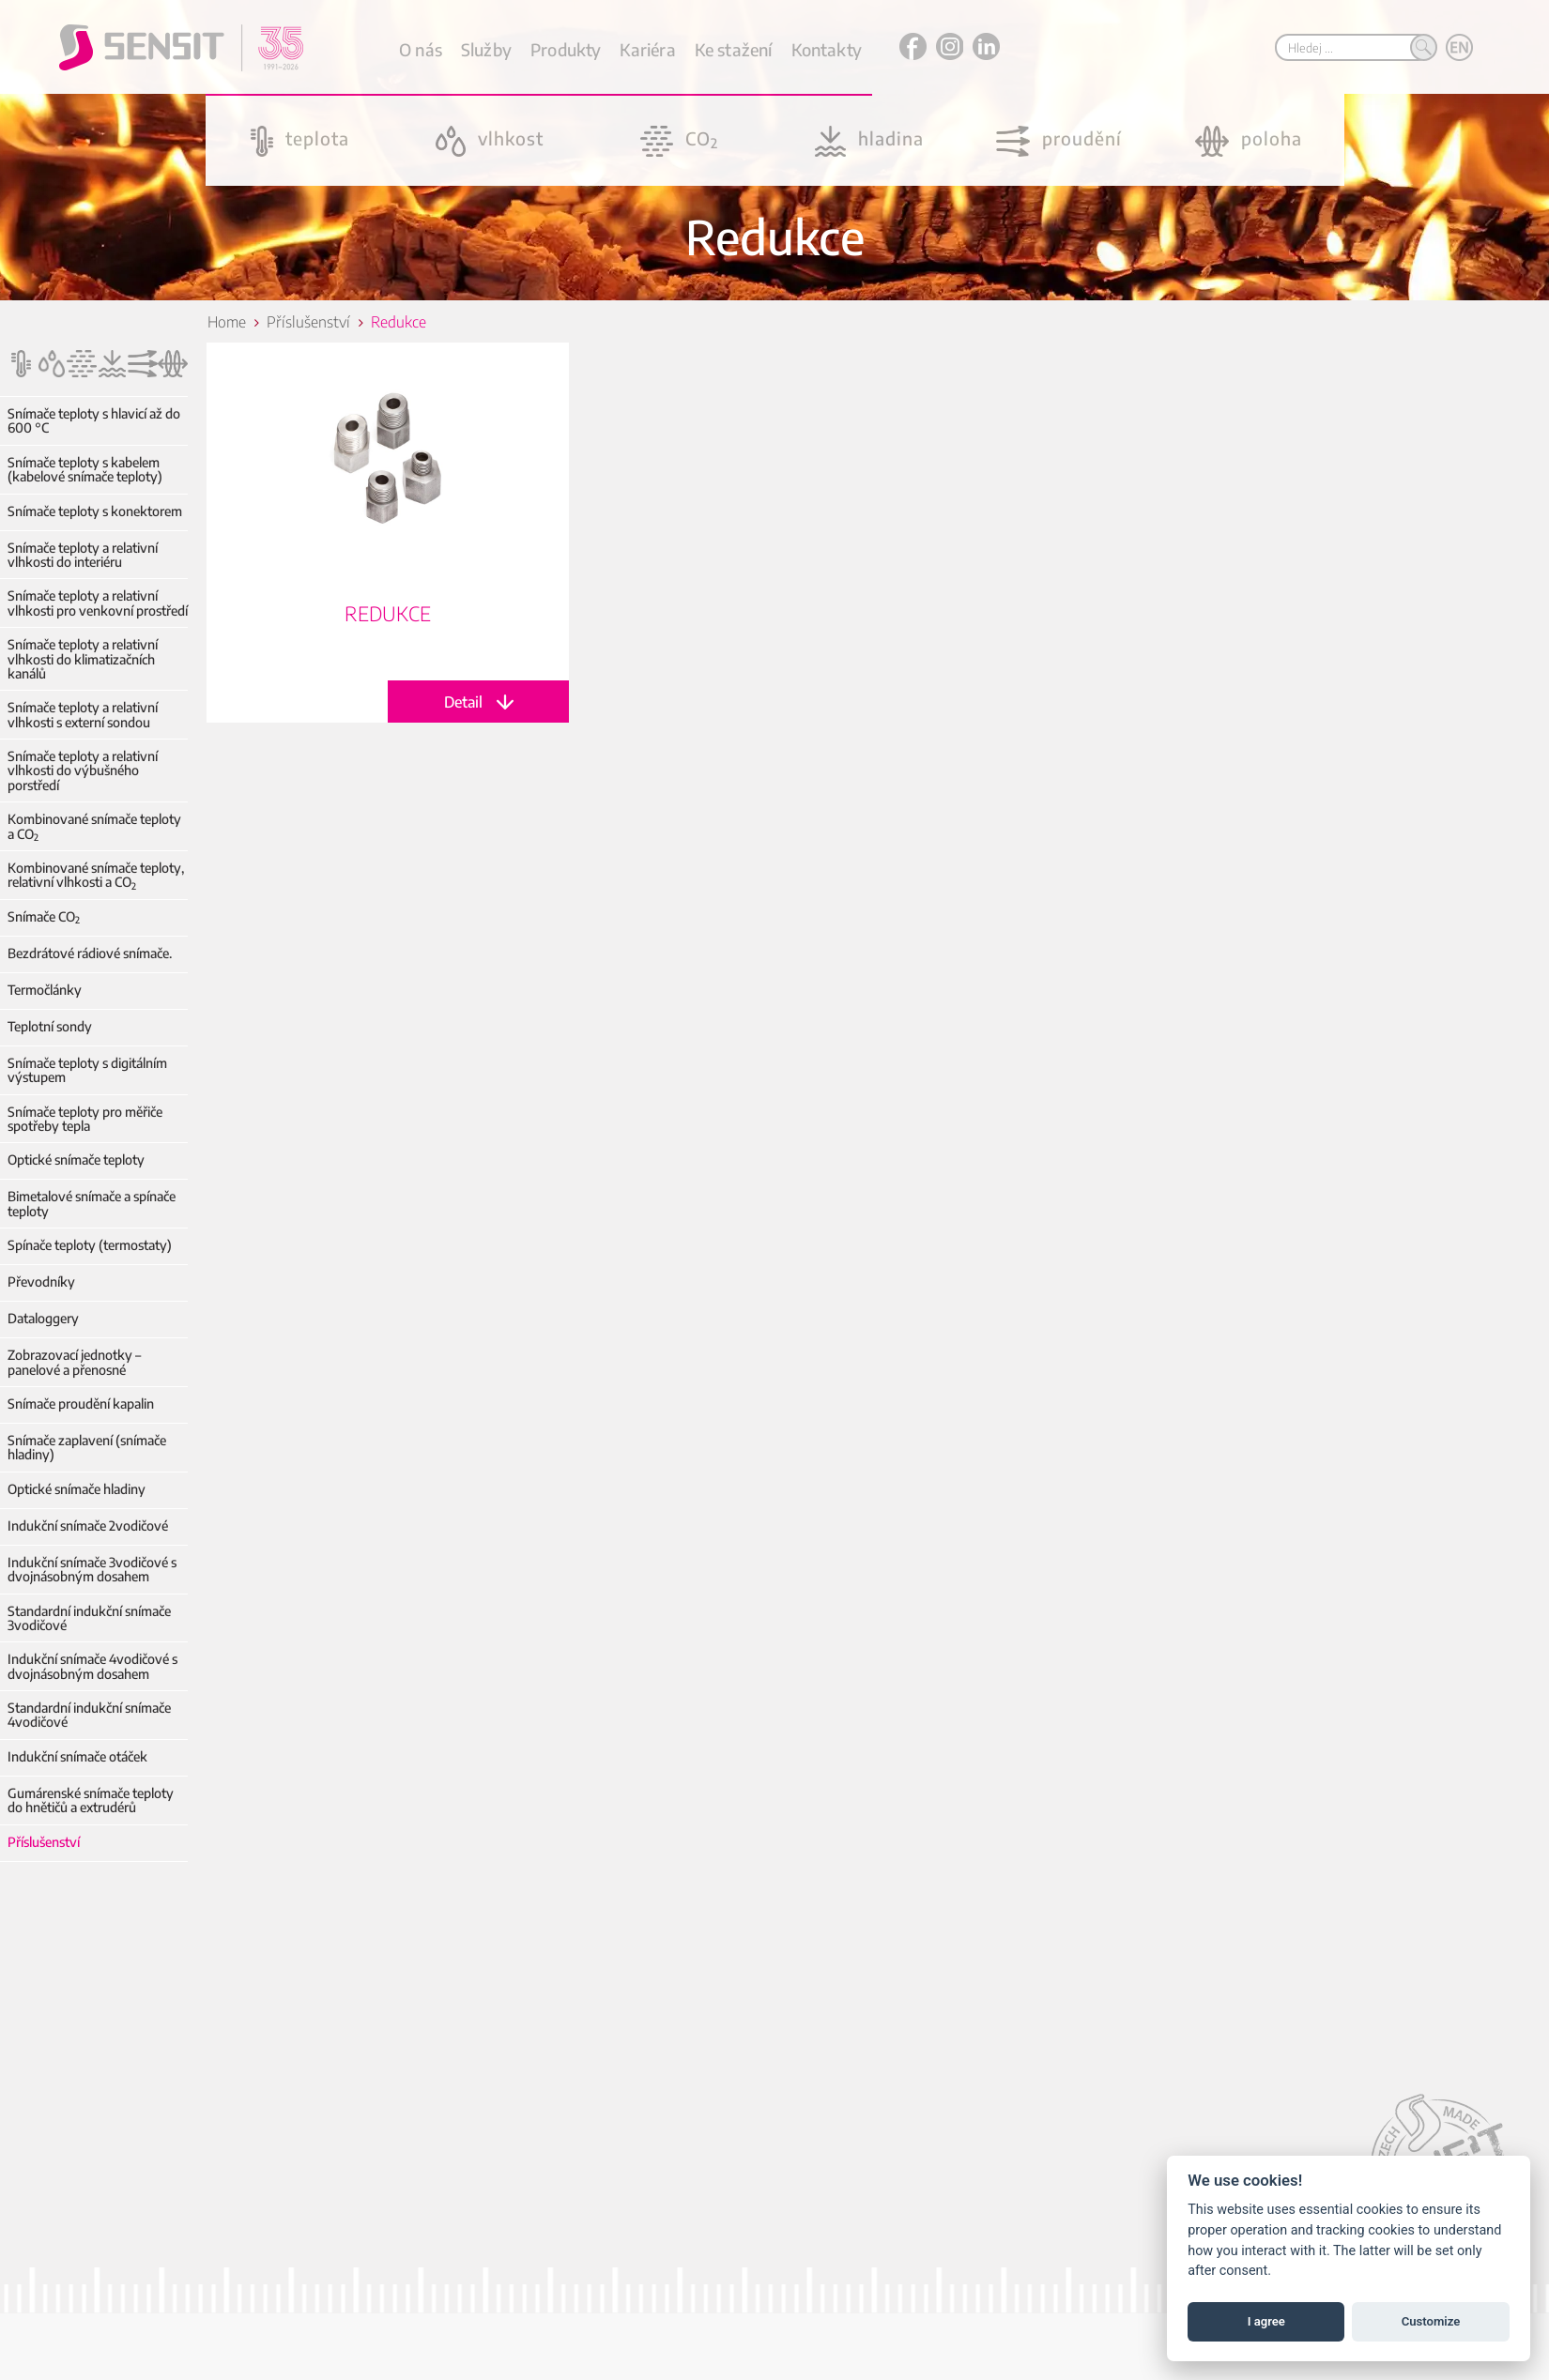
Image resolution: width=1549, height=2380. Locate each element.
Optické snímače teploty (76, 1159)
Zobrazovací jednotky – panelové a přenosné (74, 1362)
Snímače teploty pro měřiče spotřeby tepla (85, 1119)
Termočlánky (45, 990)
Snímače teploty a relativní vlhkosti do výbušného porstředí (83, 770)
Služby (486, 49)
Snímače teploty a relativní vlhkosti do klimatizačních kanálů (83, 658)
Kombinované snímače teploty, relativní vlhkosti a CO (96, 875)
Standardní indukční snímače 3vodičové (89, 1618)
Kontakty (826, 49)
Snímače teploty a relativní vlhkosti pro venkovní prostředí (98, 603)
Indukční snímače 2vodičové (88, 1525)
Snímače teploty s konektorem (95, 511)
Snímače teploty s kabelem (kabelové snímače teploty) (85, 469)
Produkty (565, 49)
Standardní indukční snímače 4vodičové (89, 1715)
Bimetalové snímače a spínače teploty (92, 1203)
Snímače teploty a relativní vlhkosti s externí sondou (83, 714)
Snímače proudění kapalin (81, 1403)
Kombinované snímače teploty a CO (94, 826)
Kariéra (647, 49)
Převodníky (41, 1281)
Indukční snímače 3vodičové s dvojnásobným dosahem (92, 1569)
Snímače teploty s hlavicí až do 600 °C (94, 420)
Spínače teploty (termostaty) (90, 1245)
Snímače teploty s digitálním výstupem (87, 1070)
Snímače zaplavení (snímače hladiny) (87, 1447)
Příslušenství (44, 1842)
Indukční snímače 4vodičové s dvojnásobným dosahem (92, 1666)
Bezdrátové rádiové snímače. (90, 953)
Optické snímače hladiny (77, 1489)
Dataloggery (43, 1318)
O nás (420, 49)
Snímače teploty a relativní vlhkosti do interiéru (83, 555)
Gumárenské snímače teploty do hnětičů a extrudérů (91, 1800)
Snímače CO (44, 916)
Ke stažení (734, 49)
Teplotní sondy (50, 1026)
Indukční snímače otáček (77, 1756)
